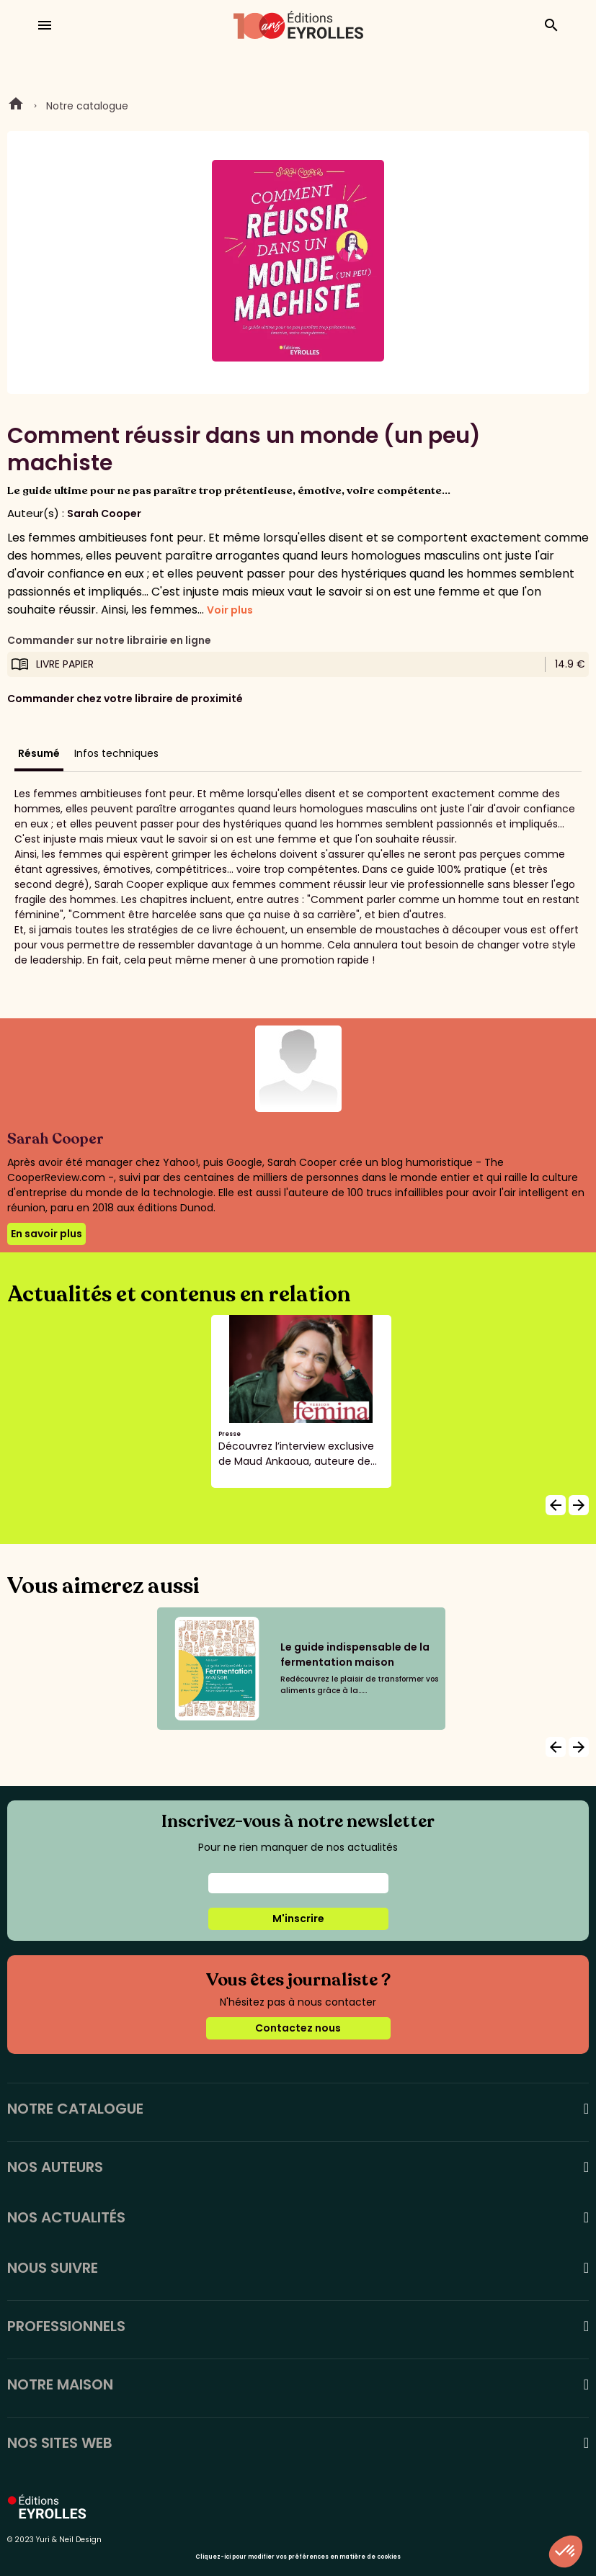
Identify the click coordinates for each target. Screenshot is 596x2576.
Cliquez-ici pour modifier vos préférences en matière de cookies (298, 2557)
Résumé (39, 753)
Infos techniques (116, 753)
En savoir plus (46, 1233)
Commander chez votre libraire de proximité (125, 698)
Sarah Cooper (104, 513)
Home (16, 106)
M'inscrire (298, 1918)
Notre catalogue (87, 106)
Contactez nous (298, 2028)
